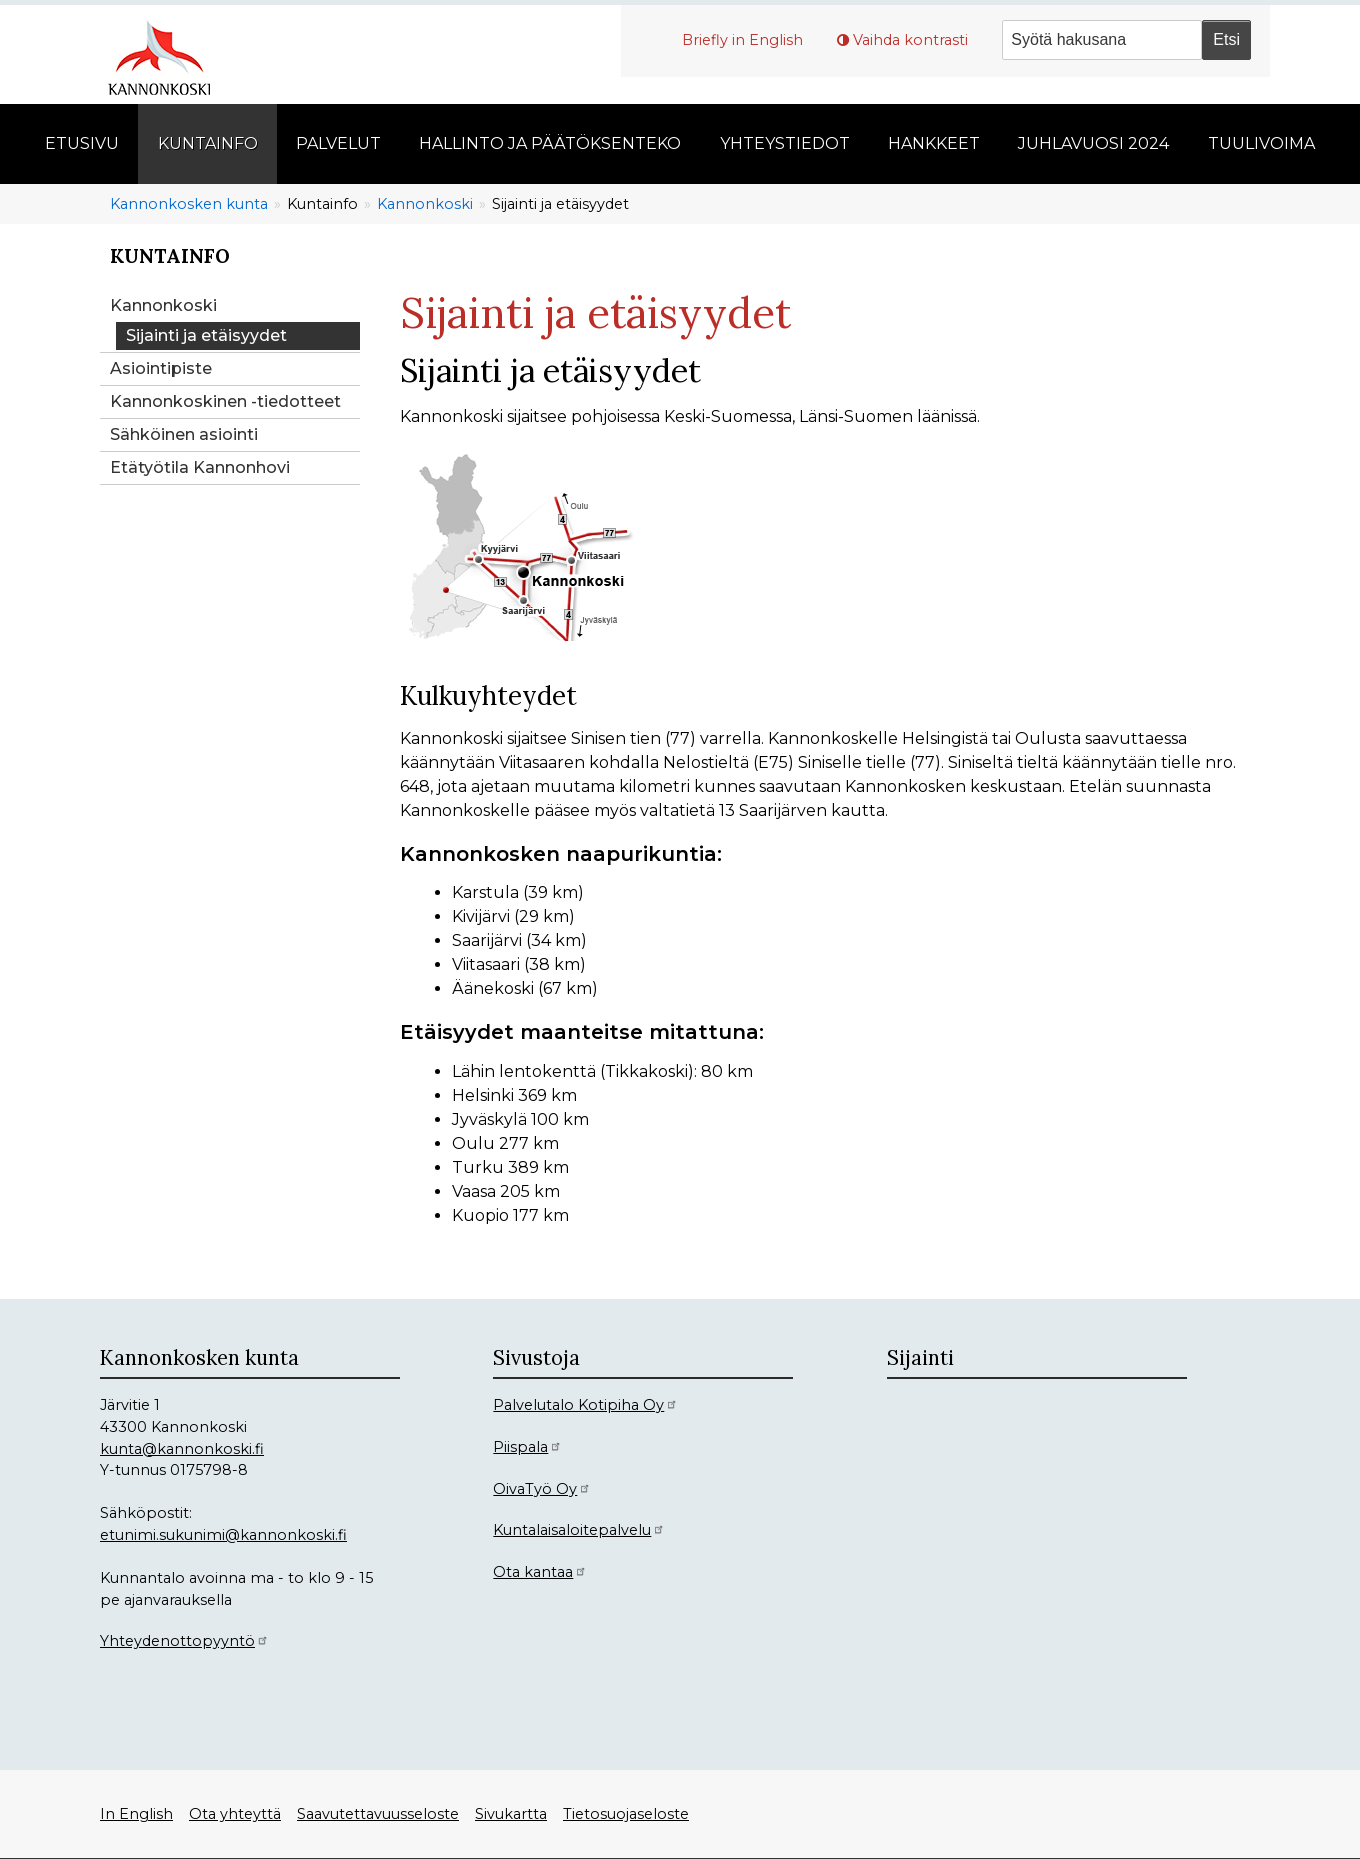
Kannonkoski (425, 204)
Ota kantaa (540, 1572)
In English (136, 1814)
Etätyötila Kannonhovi (200, 467)
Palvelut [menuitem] (338, 143)
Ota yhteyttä (235, 1814)
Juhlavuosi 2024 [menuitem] (1093, 143)
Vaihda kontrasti (910, 40)
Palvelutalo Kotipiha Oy (585, 1405)
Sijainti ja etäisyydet (206, 335)
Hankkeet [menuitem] (934, 143)
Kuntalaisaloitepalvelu (579, 1530)
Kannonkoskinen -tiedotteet (225, 401)
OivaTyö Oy (542, 1489)
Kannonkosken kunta (189, 204)
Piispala (527, 1447)
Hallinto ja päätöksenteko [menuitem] (550, 143)
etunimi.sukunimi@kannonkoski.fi (223, 1535)
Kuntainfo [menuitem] (208, 143)
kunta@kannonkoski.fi (182, 1449)
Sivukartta (511, 1814)
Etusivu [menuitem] (82, 143)
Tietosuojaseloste (626, 1814)
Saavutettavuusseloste (378, 1814)
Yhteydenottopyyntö (184, 1641)
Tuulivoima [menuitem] (1261, 143)
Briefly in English (742, 40)
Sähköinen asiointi (184, 434)
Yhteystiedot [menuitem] (785, 143)
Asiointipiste (161, 368)
